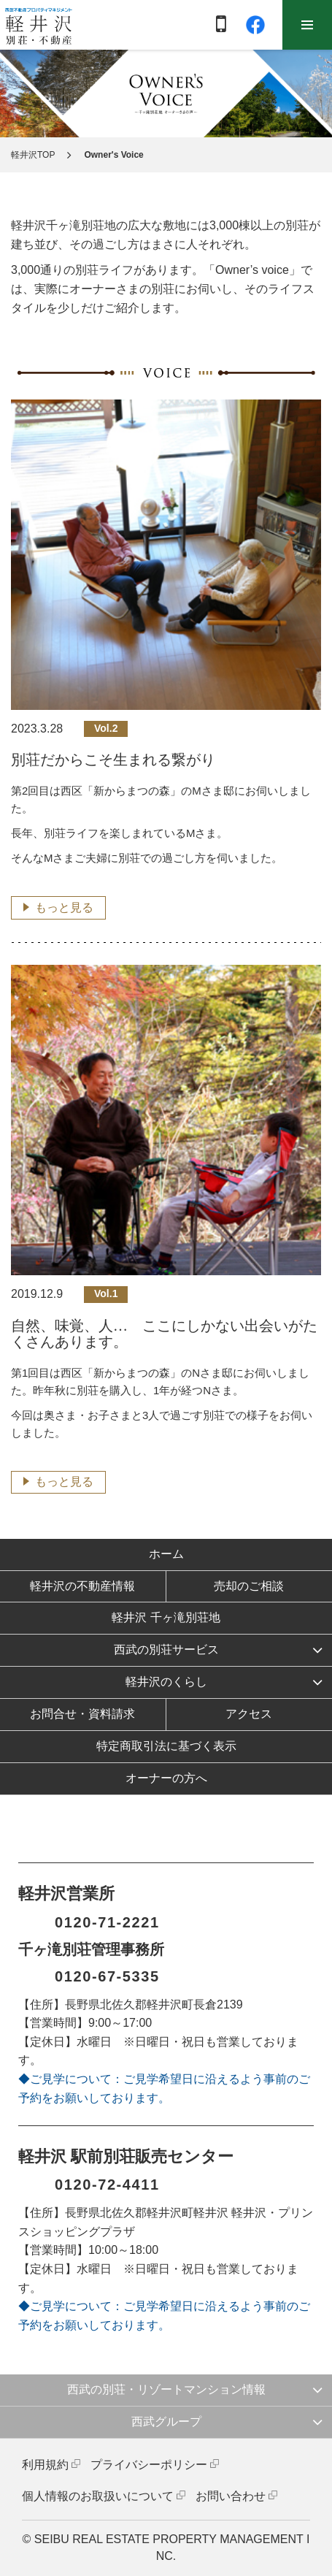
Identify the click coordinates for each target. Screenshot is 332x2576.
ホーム (166, 1554)
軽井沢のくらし (166, 1681)
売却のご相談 (249, 1586)
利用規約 (45, 2464)
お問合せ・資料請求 (82, 1714)
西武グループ (166, 2421)
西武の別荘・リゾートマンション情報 (166, 2389)
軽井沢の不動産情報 (82, 1586)
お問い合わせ (231, 2496)
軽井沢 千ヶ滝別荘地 (166, 1617)
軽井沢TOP (33, 155)
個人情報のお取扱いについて (98, 2496)
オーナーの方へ (166, 1778)
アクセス (248, 1714)
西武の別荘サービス (166, 1649)
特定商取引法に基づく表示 (166, 1746)
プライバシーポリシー (148, 2464)
